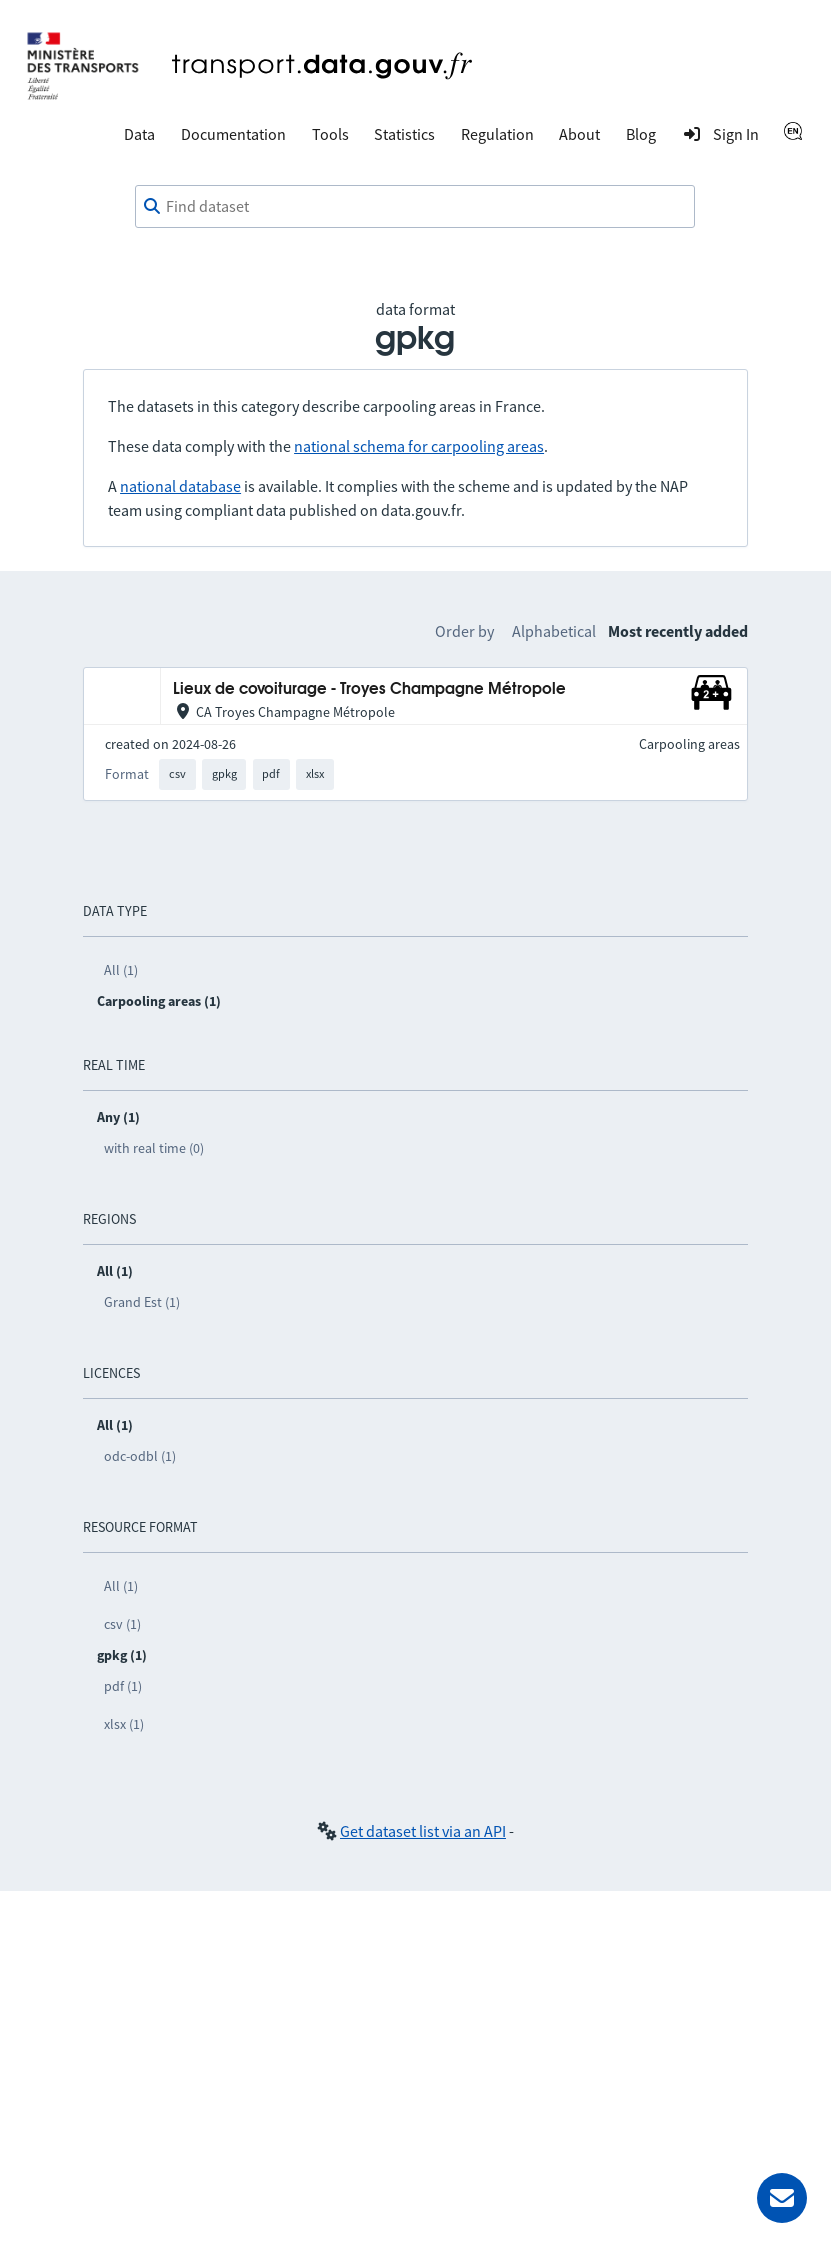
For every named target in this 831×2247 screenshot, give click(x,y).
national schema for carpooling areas (419, 446)
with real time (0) (154, 1148)
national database (180, 486)
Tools (330, 134)
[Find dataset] (415, 207)
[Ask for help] (782, 2198)
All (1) (121, 970)
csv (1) (122, 1624)
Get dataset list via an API (423, 1831)
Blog (641, 134)
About (579, 134)
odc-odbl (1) (140, 1456)
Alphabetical (554, 631)
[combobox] (415, 207)
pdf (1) (123, 1686)
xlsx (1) (124, 1724)
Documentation (233, 134)
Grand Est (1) (142, 1302)
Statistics (404, 134)
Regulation (497, 134)
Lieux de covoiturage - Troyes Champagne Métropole (369, 689)
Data (139, 134)
